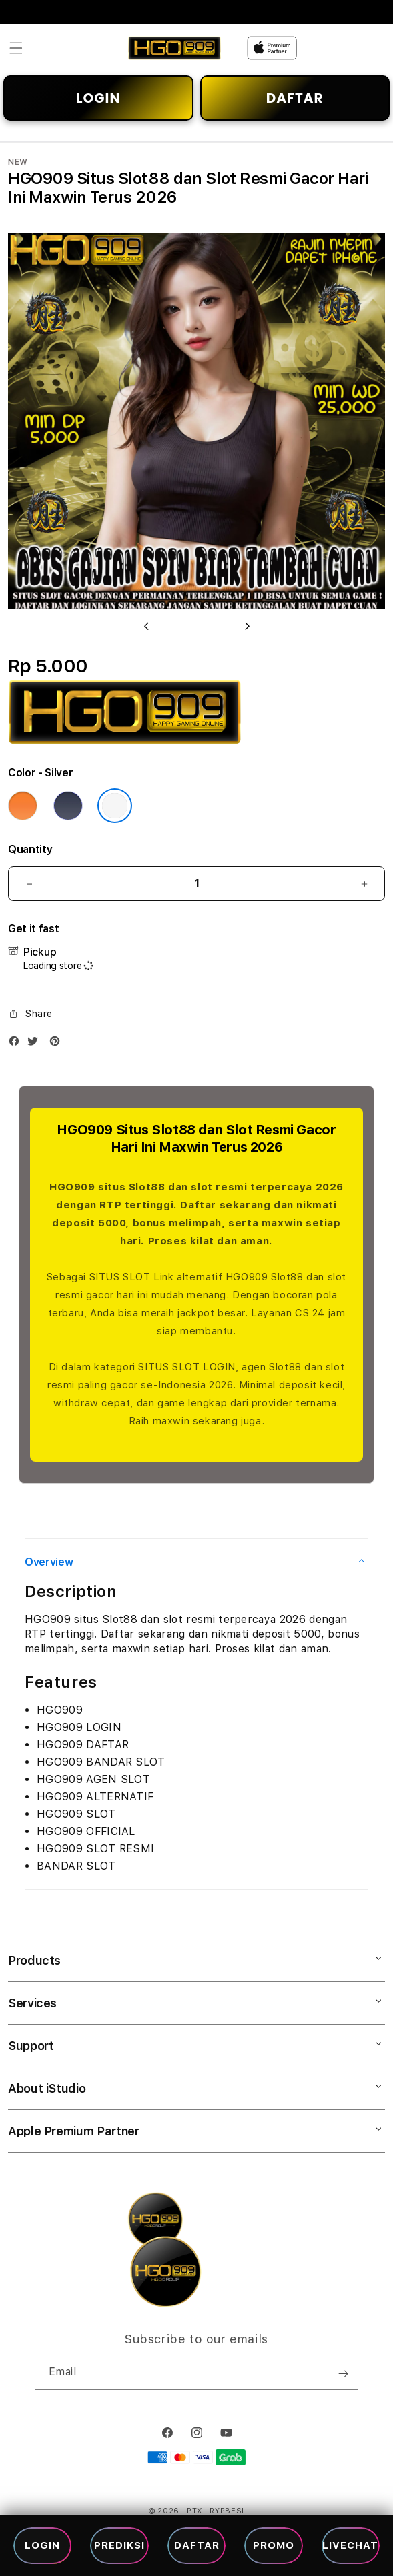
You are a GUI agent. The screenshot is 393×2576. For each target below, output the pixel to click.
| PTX (192, 2511)
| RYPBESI (224, 2511)
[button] (16, 48)
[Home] (174, 48)
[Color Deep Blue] (68, 805)
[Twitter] (36, 1044)
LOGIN (98, 98)
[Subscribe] (343, 2373)
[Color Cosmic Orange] (22, 805)
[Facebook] (17, 1044)
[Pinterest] (58, 1044)
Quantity (30, 849)
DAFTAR (295, 98)
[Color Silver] (115, 806)
